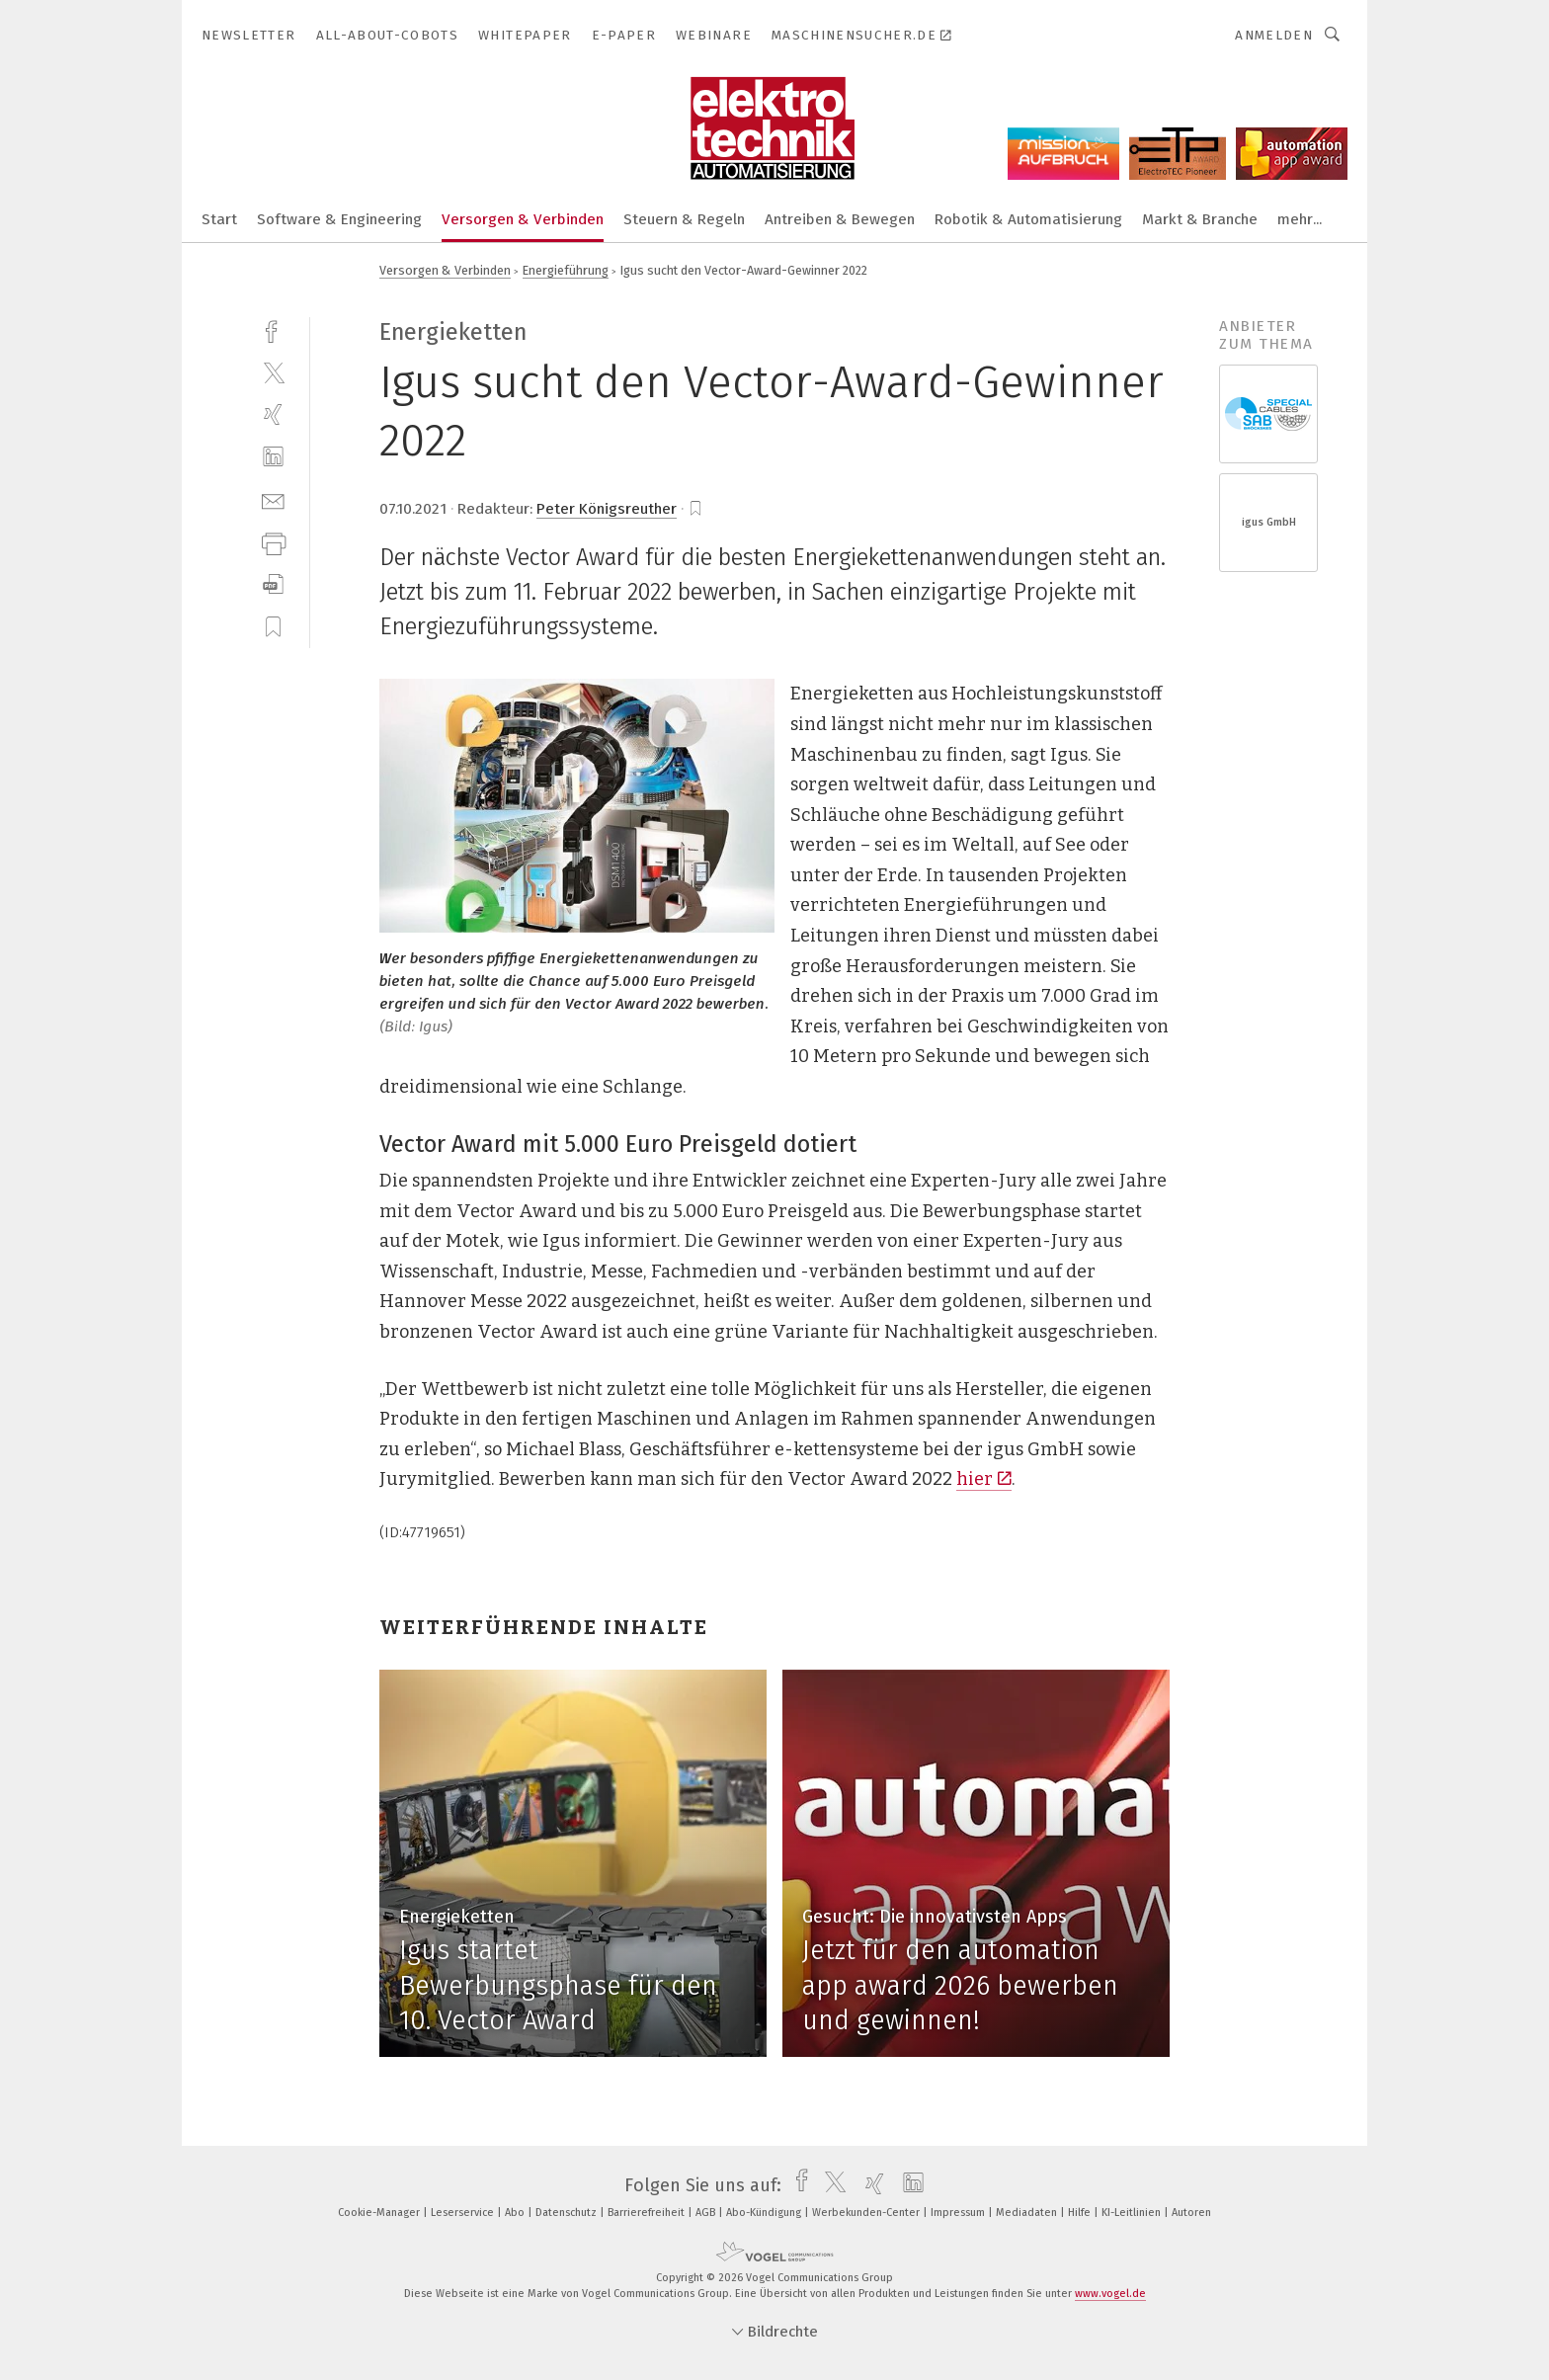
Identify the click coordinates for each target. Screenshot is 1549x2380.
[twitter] (273, 372)
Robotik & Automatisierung (1028, 219)
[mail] (273, 499)
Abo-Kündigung (765, 2212)
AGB (706, 2212)
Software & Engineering (339, 219)
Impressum (959, 2212)
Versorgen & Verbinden (523, 219)
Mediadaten (1028, 2212)
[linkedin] (273, 457)
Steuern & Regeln (684, 219)
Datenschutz (567, 2212)
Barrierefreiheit (648, 2212)
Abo (516, 2212)
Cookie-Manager (380, 2212)
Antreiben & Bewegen (840, 219)
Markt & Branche (1200, 219)
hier (984, 1479)
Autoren (1191, 2212)
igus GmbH (1269, 522)
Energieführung (566, 270)
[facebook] (273, 329)
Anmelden (1274, 35)
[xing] (273, 414)
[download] (273, 584)
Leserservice (464, 2212)
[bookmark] (695, 509)
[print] (273, 542)
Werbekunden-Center (867, 2212)
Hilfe (1081, 2212)
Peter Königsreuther (606, 509)
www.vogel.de (1110, 2293)
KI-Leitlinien (1132, 2212)
